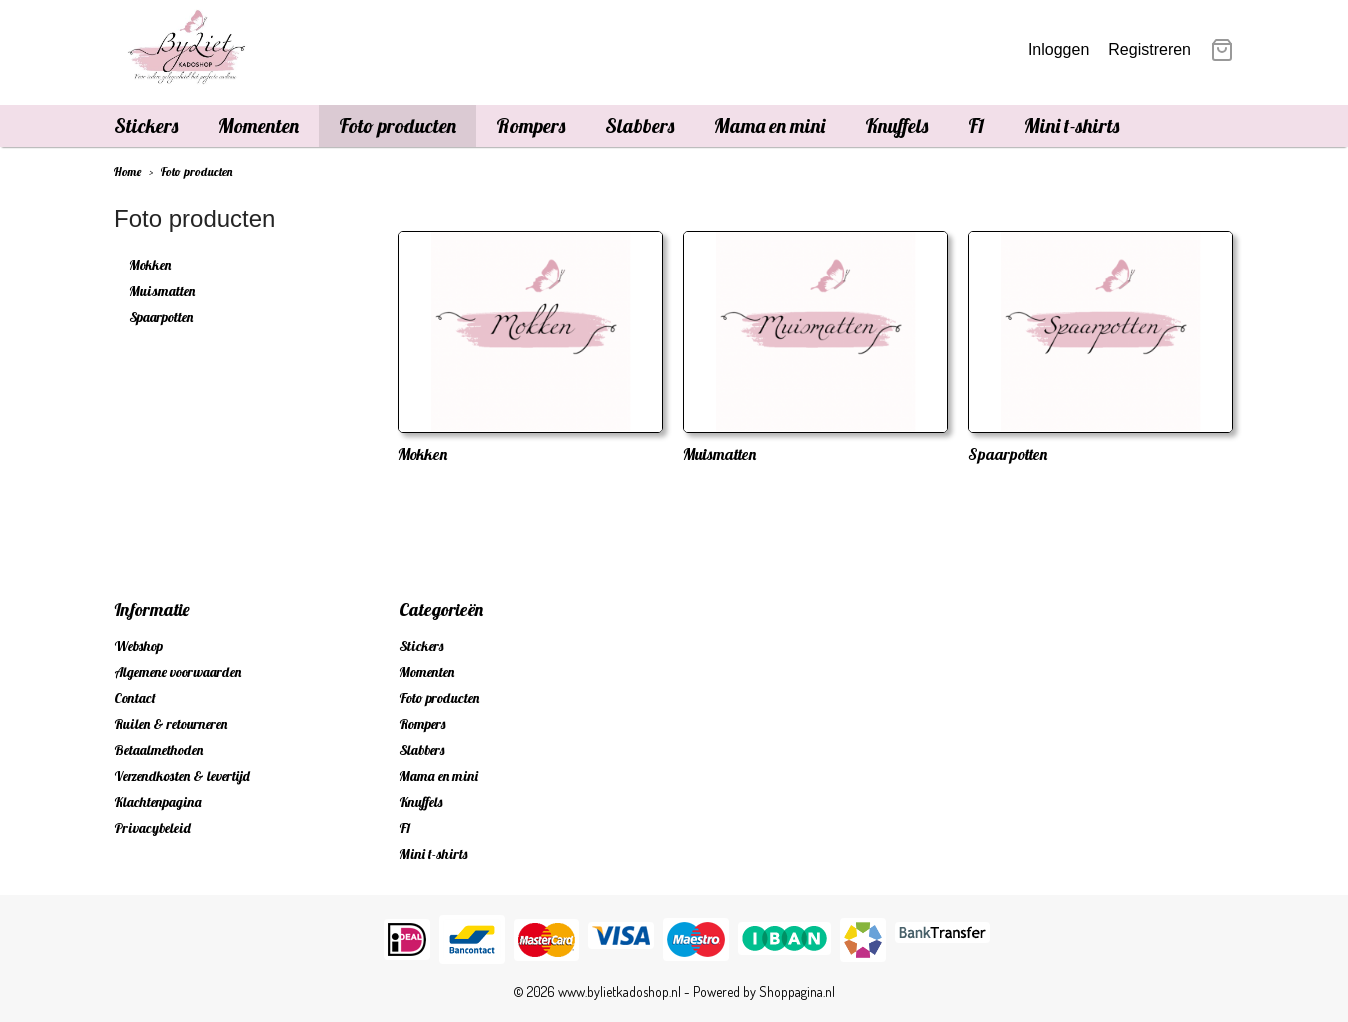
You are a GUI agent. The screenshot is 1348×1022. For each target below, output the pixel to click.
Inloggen (1058, 49)
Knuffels (896, 125)
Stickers (146, 125)
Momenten (258, 125)
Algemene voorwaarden (177, 672)
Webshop (138, 646)
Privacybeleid (152, 828)
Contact (135, 698)
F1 (976, 125)
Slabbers (639, 125)
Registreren (1149, 49)
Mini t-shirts (1071, 125)
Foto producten (397, 125)
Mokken (150, 265)
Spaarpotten (161, 317)
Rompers (530, 125)
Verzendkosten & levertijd (182, 776)
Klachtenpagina (158, 802)
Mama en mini (769, 125)
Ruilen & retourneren (170, 724)
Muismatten (162, 291)
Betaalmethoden (158, 750)
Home (127, 171)
